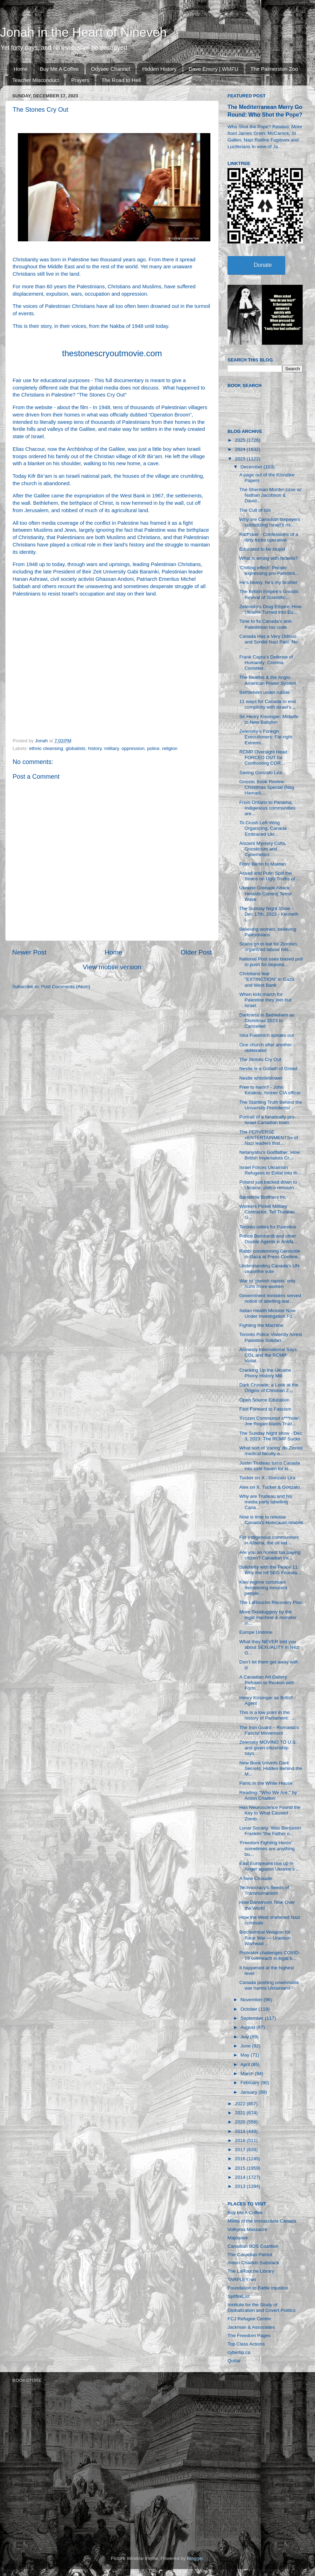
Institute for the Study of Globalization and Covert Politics (261, 2307)
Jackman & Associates (251, 2327)
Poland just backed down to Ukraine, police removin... (268, 1184)
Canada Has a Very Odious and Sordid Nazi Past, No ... (268, 642)
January (249, 2092)
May (245, 2055)
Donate (263, 265)
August (248, 2027)
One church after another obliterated (265, 1047)
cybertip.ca (238, 2352)
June (246, 2045)
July (245, 2036)
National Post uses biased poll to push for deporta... (271, 961)
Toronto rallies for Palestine (267, 1227)
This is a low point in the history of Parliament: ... (266, 1715)
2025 (241, 440)
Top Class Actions (246, 2344)
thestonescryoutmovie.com (112, 353)
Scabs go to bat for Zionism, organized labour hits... (268, 946)
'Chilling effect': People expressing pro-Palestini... (269, 570)
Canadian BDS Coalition (253, 2246)
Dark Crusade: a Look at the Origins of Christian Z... (269, 1387)
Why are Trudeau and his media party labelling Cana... (265, 1502)
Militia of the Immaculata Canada (261, 2221)
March (247, 2073)
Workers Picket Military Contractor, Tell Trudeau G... (267, 1212)
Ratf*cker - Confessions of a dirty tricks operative (268, 537)
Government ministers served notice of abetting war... (270, 1298)
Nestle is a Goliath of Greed (268, 1068)
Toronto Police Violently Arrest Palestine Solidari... (270, 1337)
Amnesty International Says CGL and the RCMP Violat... (268, 1355)
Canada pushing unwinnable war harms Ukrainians (269, 1985)
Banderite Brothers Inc (262, 1197)
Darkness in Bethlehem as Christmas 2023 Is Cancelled (267, 1020)
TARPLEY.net (241, 2279)
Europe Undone (256, 1632)
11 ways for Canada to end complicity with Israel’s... (267, 704)
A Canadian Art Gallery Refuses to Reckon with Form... (266, 1682)
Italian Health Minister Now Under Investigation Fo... (267, 1313)
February (250, 2082)
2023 (241, 458)
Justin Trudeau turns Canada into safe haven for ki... (269, 1465)
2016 (241, 2158)
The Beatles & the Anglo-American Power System (267, 680)
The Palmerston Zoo (274, 69)
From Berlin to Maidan (262, 864)
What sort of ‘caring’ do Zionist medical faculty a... (271, 1450)
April (245, 2064)
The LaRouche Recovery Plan (270, 1602)
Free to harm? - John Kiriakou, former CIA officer (270, 1089)
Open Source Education (264, 1400)
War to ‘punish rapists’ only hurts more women (267, 1283)
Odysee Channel (110, 69)
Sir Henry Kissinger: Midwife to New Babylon (269, 719)
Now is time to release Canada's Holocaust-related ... (271, 1522)
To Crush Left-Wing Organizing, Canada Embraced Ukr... (263, 828)
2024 (241, 449)
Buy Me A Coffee (59, 69)
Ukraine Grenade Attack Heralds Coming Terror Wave (265, 893)
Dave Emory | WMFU (213, 69)
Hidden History (159, 69)
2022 (241, 2103)
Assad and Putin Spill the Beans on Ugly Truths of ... (269, 875)
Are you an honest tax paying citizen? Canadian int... (270, 1555)
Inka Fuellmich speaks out (266, 1035)
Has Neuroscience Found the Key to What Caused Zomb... (270, 1813)
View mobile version (112, 967)
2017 (241, 2149)
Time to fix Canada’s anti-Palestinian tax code (266, 624)
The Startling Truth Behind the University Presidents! (270, 1105)
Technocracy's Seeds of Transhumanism (264, 1890)
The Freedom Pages (249, 2335)
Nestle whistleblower (260, 1078)
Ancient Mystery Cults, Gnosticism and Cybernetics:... (262, 849)
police (153, 748)
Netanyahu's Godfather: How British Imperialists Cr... (269, 1155)
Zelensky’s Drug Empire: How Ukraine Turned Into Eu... (270, 609)
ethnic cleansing (46, 748)
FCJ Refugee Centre (249, 2318)
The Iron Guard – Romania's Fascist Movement (269, 1730)
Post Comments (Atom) (65, 986)
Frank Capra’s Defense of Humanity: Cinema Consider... (266, 662)
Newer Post (29, 952)
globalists (75, 748)
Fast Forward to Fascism (265, 1409)
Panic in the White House (266, 1783)
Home (21, 69)
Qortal (233, 2360)
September (252, 2018)
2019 (241, 2131)
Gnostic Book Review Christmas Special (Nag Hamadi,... (266, 787)
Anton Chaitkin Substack (253, 2262)
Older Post (196, 952)
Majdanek (237, 2237)
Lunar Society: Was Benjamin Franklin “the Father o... (270, 1830)
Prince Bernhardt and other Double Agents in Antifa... (268, 1238)
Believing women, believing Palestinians (267, 932)
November (252, 1999)
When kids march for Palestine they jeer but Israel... (265, 1000)
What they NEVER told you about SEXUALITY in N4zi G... (269, 1647)
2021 (241, 2112)
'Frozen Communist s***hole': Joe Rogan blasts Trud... (270, 1421)
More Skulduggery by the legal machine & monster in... (268, 1617)
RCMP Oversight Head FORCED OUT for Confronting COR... (263, 757)
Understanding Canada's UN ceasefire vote (269, 1268)
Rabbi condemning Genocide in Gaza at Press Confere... (270, 1253)
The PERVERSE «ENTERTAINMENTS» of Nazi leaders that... (268, 1137)
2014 (241, 2177)
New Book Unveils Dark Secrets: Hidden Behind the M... (270, 1768)
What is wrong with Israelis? (268, 558)
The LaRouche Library (250, 2271)
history (95, 748)
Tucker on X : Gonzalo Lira (267, 1477)
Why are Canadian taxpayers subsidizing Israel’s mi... (269, 522)
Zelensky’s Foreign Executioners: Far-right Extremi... (266, 737)
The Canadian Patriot (249, 2254)
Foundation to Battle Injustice (257, 2288)
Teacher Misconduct (35, 80)
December (252, 466)
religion (169, 748)
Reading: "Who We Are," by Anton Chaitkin (268, 1795)
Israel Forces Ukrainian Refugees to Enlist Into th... (270, 1170)
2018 (241, 2140)
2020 (241, 2121)
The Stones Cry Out (260, 1059)
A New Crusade (255, 1878)
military (111, 748)
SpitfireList (238, 2296)
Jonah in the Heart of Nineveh (83, 32)
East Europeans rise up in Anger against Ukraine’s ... (269, 1866)
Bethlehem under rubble (264, 692)
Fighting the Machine (261, 1325)
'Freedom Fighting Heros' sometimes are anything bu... (267, 1848)
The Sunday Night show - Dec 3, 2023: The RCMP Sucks (270, 1436)
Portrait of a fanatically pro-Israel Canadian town (267, 1119)
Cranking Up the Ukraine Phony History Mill (265, 1373)
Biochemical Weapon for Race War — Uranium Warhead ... (265, 1937)
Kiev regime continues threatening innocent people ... (263, 1587)
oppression (133, 748)
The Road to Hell (121, 80)
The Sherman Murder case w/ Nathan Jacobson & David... (270, 495)
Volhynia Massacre (247, 2229)
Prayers (80, 80)
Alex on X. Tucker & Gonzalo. (270, 1487)
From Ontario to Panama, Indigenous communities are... (267, 808)
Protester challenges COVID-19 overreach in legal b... (269, 1955)
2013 (241, 2186)
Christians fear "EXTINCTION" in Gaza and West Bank (266, 979)
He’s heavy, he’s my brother (268, 582)
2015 (241, 2168)
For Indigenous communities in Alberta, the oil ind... (269, 1540)
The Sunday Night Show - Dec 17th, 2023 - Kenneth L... (269, 914)
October (249, 2009)
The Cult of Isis (255, 510)
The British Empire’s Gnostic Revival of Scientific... (269, 594)
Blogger (195, 2558)
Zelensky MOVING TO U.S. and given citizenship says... (268, 1748)
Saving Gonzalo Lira (260, 772)
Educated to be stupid (262, 549)
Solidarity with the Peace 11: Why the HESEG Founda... (270, 1569)
